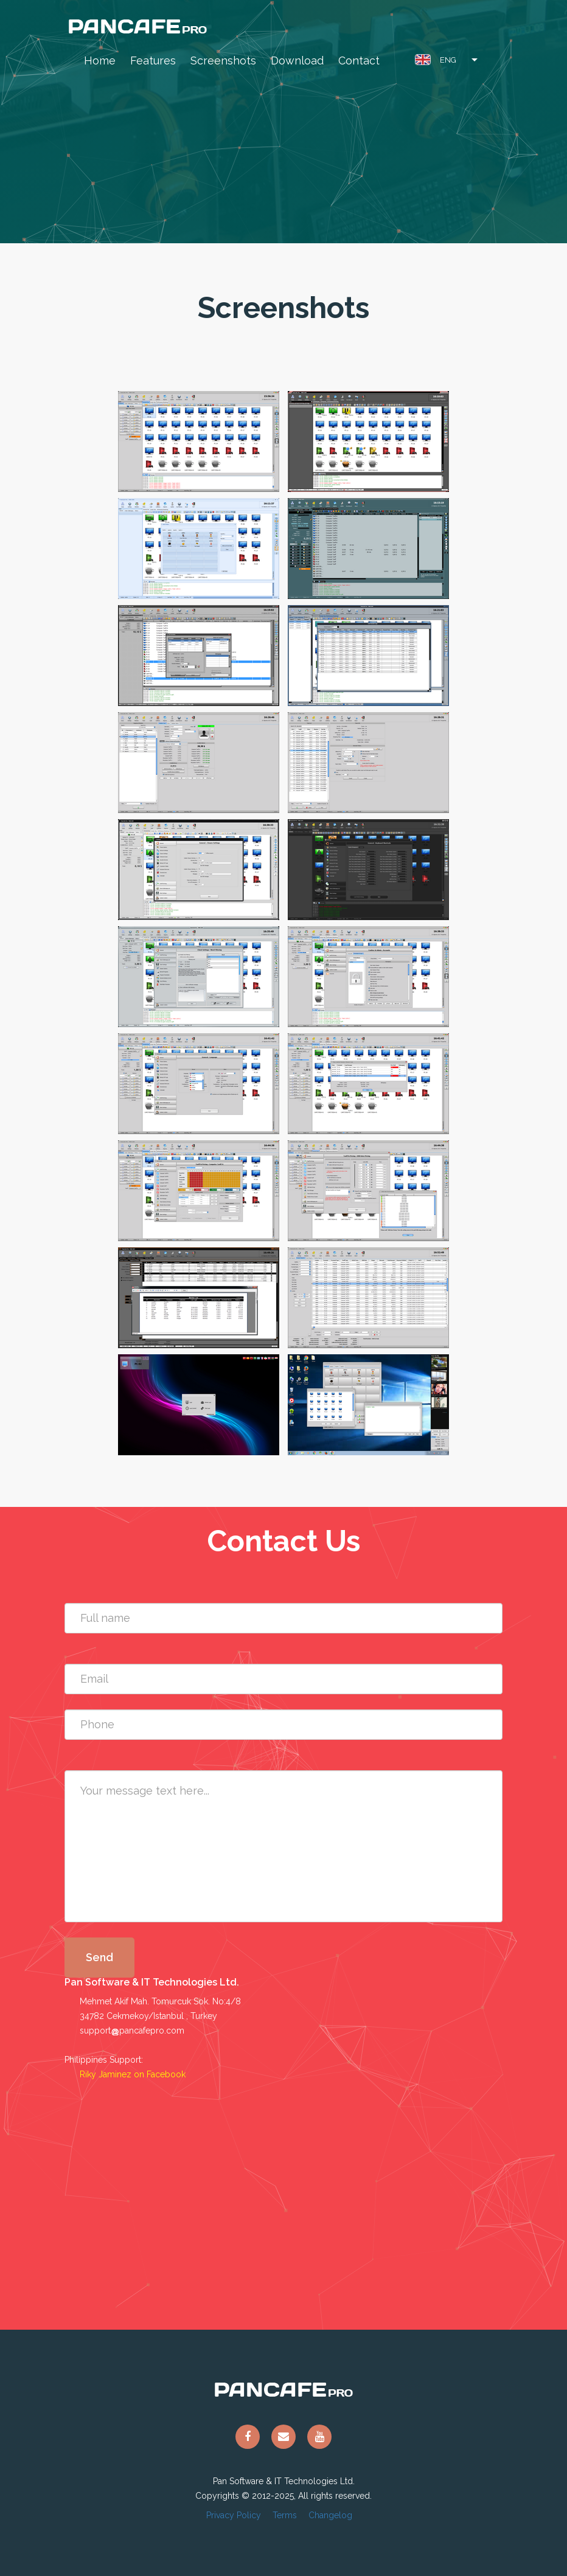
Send (99, 1957)
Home (100, 60)
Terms (285, 2515)
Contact (359, 60)
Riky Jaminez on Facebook (133, 2074)
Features (153, 60)
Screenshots (223, 60)
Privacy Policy (233, 2515)
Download (297, 60)
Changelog (330, 2515)
